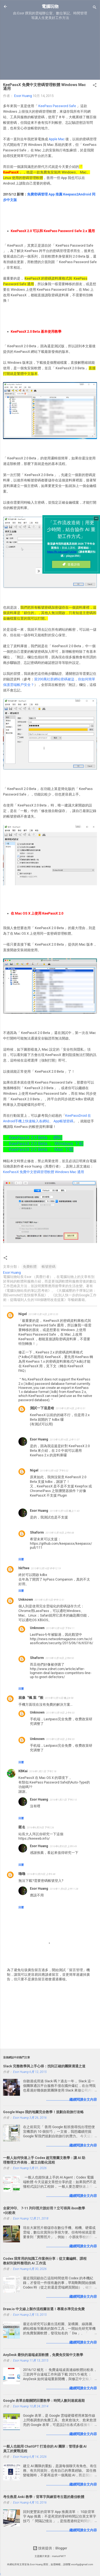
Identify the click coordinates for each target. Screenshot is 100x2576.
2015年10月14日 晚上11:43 (64, 1510)
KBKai (23, 1771)
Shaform (37, 1532)
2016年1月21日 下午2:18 (42, 1771)
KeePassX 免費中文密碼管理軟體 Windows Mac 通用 (43, 1172)
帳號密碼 (48, 1267)
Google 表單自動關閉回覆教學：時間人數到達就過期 (44, 2401)
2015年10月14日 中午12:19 (46, 1568)
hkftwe (23, 1568)
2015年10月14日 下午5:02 (54, 1470)
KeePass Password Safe (57, 106)
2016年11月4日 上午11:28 (64, 1888)
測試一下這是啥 (42, 1408)
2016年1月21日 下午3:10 (63, 1799)
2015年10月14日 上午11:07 (64, 1439)
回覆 (21, 1559)
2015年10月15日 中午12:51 (49, 1599)
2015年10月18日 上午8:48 (59, 1532)
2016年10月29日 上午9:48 (41, 1874)
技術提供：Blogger (50, 2548)
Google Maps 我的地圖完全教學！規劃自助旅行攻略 (43, 2112)
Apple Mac (57, 139)
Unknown (25, 1599)
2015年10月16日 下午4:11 (60, 1628)
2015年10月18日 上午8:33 (60, 1712)
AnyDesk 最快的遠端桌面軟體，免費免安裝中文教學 (43, 2355)
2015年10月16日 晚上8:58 (59, 1698)
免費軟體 (30, 1267)
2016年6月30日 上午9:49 (63, 1846)
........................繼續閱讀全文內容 (71, 2099)
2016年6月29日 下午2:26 (40, 1827)
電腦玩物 (50, 6)
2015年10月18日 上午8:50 (59, 1658)
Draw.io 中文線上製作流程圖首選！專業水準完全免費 (44, 2309)
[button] (94, 86)
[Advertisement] (50, 50)
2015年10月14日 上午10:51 (70, 1408)
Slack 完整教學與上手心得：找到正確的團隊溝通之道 (44, 2066)
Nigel (22, 1314)
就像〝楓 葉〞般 (30, 1698)
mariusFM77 (59, 2556)
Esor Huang (39, 1439)
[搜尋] (94, 8)
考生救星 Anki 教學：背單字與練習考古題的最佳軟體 (43, 2497)
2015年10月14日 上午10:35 (43, 1314)
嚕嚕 (21, 1874)
